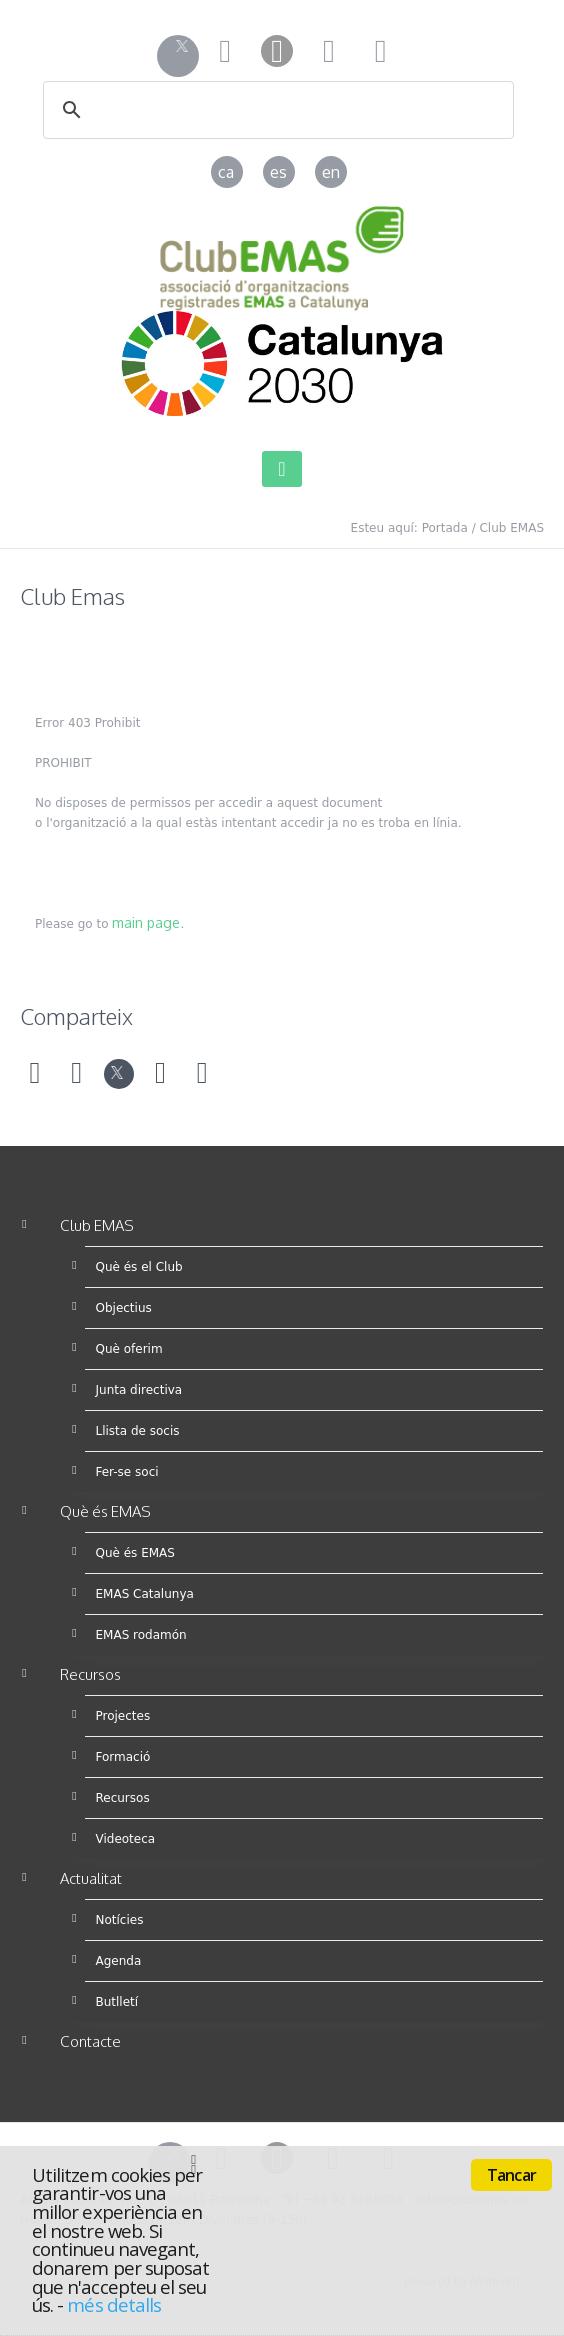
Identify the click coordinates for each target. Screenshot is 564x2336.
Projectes (122, 1716)
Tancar (511, 2175)
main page (146, 922)
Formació (122, 1757)
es (278, 172)
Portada (445, 528)
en (331, 172)
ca (226, 172)
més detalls (114, 2304)
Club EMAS (511, 528)
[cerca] (252, 110)
